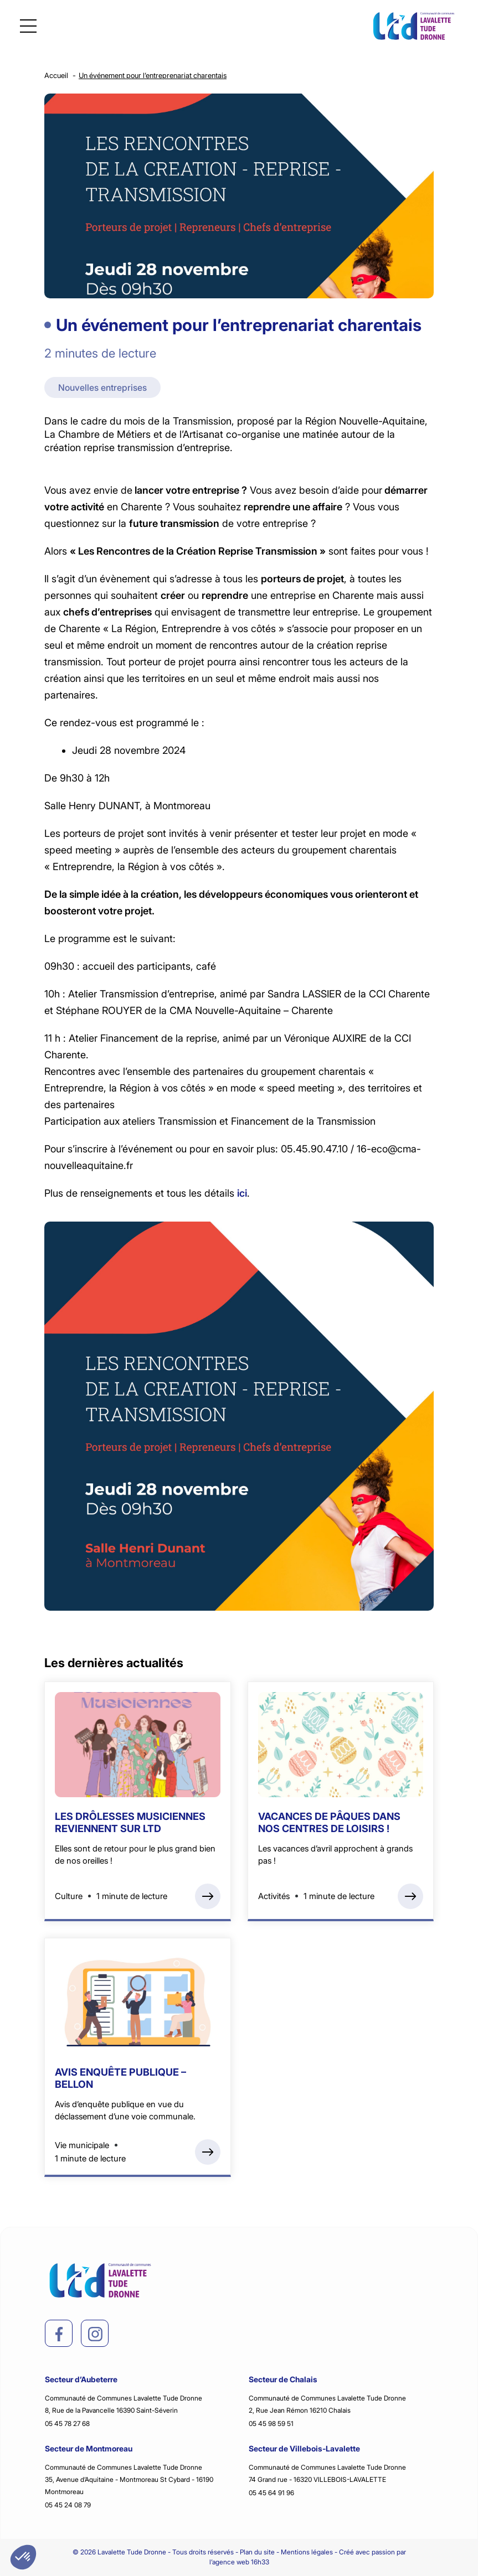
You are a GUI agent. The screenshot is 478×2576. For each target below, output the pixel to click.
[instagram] (95, 2334)
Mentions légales (307, 2552)
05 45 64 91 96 (271, 2493)
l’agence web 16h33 (239, 2562)
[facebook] (59, 2334)
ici (242, 1193)
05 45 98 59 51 (271, 2423)
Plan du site (257, 2552)
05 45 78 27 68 (67, 2423)
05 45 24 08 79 (68, 2505)
